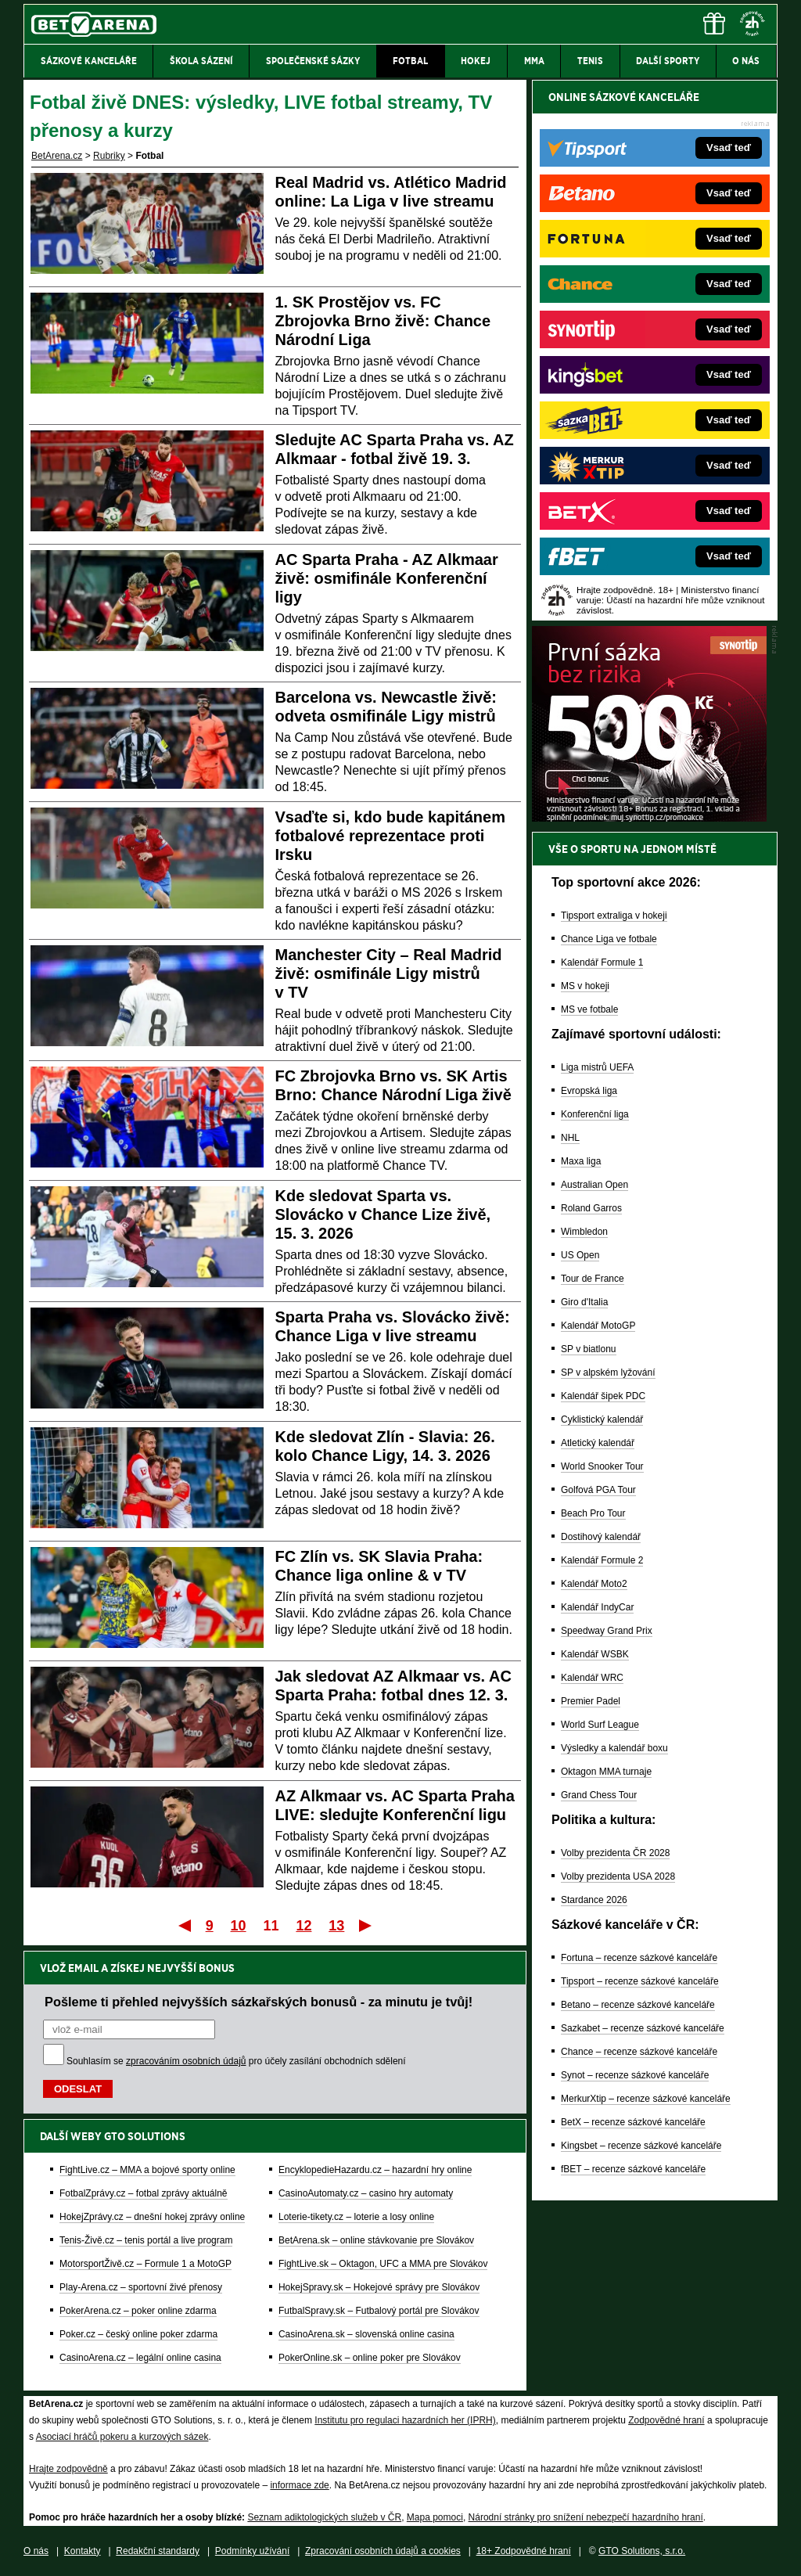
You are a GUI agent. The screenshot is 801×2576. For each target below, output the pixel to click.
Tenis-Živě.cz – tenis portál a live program (145, 2240)
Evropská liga (589, 1090)
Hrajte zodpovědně (68, 2468)
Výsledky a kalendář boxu (614, 1748)
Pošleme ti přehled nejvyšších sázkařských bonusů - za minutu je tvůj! (258, 2002)
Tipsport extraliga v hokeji (614, 915)
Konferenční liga (595, 1114)
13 (336, 1926)
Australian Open (594, 1184)
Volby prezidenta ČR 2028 (615, 1852)
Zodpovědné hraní (666, 2420)
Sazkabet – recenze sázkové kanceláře (642, 2028)
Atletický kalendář (597, 1442)
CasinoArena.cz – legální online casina (140, 2357)
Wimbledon (584, 1231)
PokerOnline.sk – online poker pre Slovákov (369, 2357)
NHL (570, 1137)
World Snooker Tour (602, 1466)
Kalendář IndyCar (597, 1607)
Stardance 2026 (594, 1899)
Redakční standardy (157, 2550)
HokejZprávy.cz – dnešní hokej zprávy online (152, 2216)
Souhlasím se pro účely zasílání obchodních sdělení (236, 2061)
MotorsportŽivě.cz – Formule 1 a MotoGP (145, 2263)
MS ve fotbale (589, 1009)
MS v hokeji (585, 985)
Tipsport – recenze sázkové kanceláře (640, 1981)
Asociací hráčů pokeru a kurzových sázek (122, 2436)
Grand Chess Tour (599, 1795)
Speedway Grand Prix (606, 1630)
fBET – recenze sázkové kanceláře (633, 2169)
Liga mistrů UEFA (597, 1067)
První (183, 1925)
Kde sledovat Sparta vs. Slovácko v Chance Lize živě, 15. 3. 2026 (383, 1214)
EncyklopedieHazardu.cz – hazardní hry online (375, 2169)
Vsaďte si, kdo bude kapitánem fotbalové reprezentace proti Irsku (390, 835)
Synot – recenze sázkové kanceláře (635, 2075)
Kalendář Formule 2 (602, 1560)
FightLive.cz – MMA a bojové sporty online (147, 2169)
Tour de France (592, 1278)
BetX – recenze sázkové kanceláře (633, 2122)
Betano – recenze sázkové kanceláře (638, 2004)
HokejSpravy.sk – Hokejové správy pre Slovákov (379, 2287)
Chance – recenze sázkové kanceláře (639, 2051)
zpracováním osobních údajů (186, 2061)
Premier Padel (590, 1701)
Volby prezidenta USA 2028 (618, 1876)
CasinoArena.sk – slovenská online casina (366, 2334)
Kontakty (82, 2550)
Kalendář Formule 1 (602, 962)
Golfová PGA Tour (598, 1489)
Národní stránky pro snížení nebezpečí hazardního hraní (586, 2517)
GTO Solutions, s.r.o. (641, 2550)
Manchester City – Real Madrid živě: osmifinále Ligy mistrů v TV (388, 973)
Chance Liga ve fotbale (609, 939)
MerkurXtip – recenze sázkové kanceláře (646, 2098)
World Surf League (600, 1724)
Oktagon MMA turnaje (606, 1771)
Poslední (366, 1925)
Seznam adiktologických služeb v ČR (324, 2517)
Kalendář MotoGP (598, 1325)
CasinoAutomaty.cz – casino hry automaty (365, 2193)
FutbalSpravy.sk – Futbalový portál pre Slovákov (379, 2310)
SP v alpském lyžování (608, 1372)
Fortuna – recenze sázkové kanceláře (639, 1957)
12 (303, 1926)
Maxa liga (581, 1161)
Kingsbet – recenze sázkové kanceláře (641, 2145)
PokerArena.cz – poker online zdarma (138, 2310)
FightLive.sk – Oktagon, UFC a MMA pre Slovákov (382, 2263)
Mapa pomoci (435, 2517)
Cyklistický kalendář (602, 1419)
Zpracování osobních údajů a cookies (383, 2550)
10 (238, 1926)
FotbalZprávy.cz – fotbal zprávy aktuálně (143, 2193)
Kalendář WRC (592, 1677)
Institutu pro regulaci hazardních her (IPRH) (404, 2420)
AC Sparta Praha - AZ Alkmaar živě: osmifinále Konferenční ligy (386, 578)
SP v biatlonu (588, 1349)
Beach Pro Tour (593, 1513)
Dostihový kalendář (601, 1536)
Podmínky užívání (252, 2550)
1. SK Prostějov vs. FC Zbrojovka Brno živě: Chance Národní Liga (383, 320)
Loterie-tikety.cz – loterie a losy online (356, 2216)
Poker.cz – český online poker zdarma (138, 2334)
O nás (35, 2550)
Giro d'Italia (584, 1302)
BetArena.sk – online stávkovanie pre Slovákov (376, 2240)
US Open (580, 1255)
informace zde (299, 2485)
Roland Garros (591, 1208)
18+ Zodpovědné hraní (523, 2550)
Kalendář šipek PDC (603, 1396)
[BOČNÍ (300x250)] (649, 817)
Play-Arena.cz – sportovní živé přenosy (140, 2287)
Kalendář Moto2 (594, 1583)
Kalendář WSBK (595, 1654)
